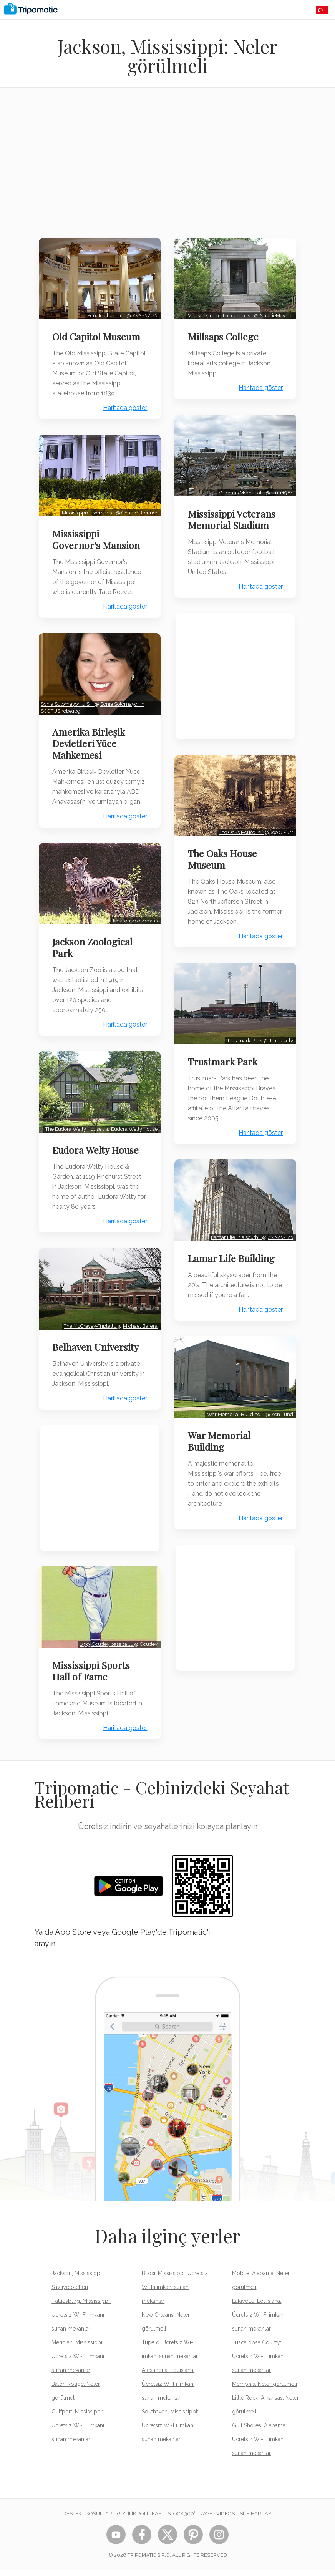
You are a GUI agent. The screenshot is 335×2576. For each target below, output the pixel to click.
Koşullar (99, 2519)
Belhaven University (97, 1354)
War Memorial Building (220, 1428)
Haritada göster (124, 416)
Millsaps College (224, 334)
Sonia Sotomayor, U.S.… (69, 708)
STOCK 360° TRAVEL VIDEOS (201, 2519)
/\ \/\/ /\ (143, 314)
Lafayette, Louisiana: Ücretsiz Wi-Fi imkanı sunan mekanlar (258, 2320)
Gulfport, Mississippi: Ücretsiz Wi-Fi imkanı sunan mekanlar (77, 2431)
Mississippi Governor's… (87, 518)
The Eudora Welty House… (74, 1139)
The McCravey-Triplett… (89, 1334)
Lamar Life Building (232, 1248)
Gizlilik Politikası (140, 2519)
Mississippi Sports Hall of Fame (92, 1676)
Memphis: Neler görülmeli (264, 2390)
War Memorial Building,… (235, 1402)
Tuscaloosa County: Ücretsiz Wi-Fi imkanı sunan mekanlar (258, 2362)
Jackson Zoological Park (94, 959)
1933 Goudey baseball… (106, 1650)
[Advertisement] (167, 167)
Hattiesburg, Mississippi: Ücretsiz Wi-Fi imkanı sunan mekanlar (81, 2320)
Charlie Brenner (138, 518)
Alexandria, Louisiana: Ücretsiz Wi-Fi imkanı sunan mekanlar (168, 2390)
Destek (72, 2519)
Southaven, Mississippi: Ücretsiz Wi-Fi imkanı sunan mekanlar (170, 2431)
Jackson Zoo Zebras (133, 933)
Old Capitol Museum (98, 334)
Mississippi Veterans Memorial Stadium (233, 515)
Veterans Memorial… (240, 488)
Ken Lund (281, 1402)
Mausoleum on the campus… (219, 314)
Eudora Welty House (97, 1160)
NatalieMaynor (275, 314)
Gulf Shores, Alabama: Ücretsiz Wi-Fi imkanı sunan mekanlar (259, 2445)
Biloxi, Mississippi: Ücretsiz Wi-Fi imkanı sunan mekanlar (175, 2293)
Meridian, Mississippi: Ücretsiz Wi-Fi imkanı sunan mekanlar (77, 2362)
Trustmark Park (244, 1032)
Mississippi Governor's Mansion (97, 545)
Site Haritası (256, 2519)
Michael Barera (139, 1334)
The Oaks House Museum (224, 852)
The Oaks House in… (240, 826)
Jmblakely (279, 1032)
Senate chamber (105, 314)
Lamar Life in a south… (234, 1227)
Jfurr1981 (281, 488)
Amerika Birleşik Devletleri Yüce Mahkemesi (90, 747)
